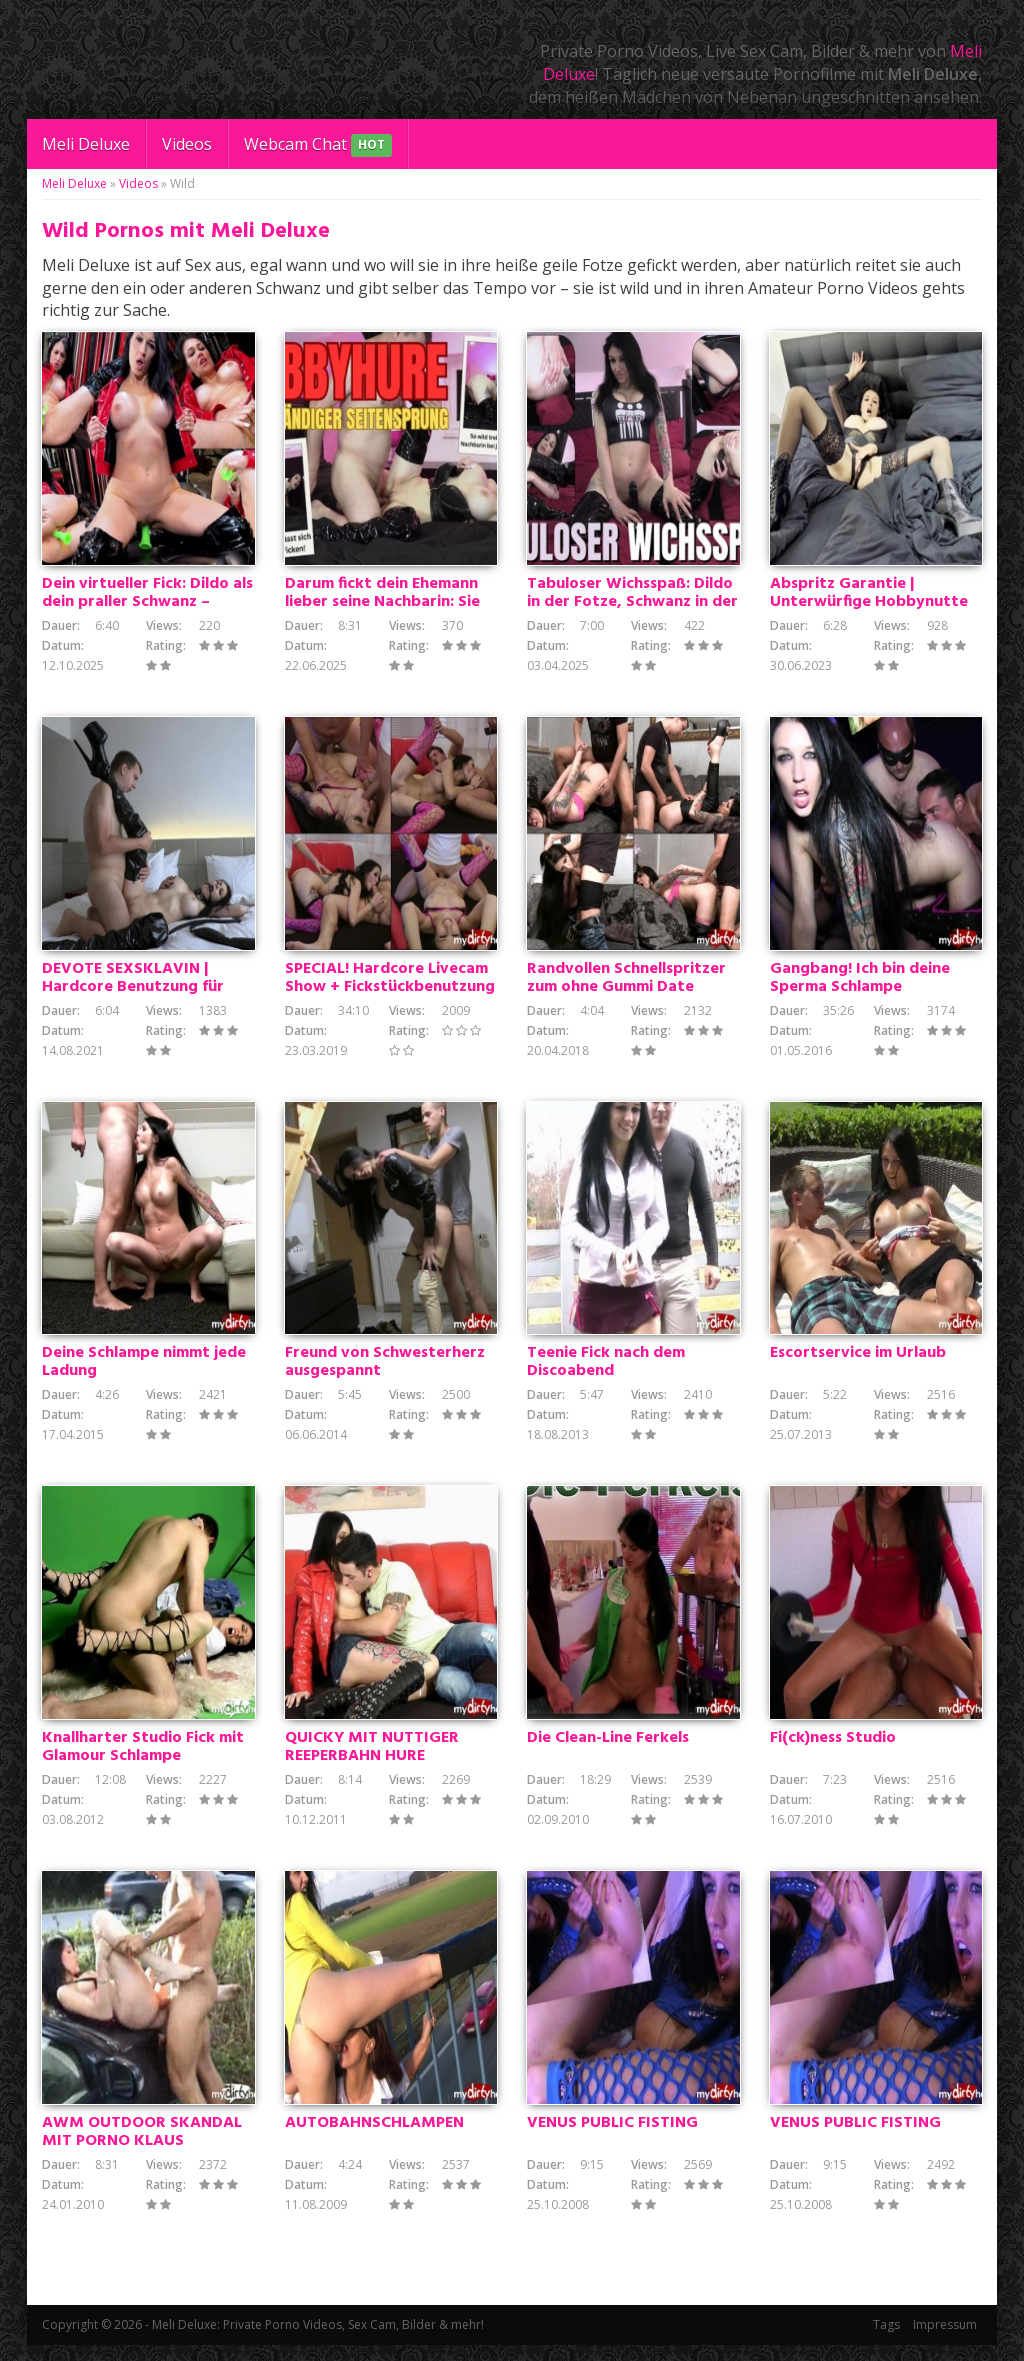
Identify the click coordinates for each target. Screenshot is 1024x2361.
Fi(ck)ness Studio (833, 1751)
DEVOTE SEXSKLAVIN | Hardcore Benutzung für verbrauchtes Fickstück (133, 993)
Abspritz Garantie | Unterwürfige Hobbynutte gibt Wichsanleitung (869, 605)
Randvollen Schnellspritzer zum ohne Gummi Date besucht (626, 993)
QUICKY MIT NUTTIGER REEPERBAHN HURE (372, 1760)
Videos (187, 144)
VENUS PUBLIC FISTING (612, 2139)
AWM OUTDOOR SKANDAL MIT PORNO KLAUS (142, 2148)
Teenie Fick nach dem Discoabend (606, 1372)
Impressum (945, 2340)
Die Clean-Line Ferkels (608, 1751)
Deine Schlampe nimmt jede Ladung (144, 1372)
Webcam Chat (318, 145)
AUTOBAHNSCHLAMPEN (374, 2139)
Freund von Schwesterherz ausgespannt (385, 1372)
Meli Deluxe (86, 144)
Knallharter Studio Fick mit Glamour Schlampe (143, 1760)
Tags (886, 2340)
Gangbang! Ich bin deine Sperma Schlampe (860, 984)
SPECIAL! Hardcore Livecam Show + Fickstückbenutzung (390, 984)
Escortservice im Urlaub (858, 1363)
